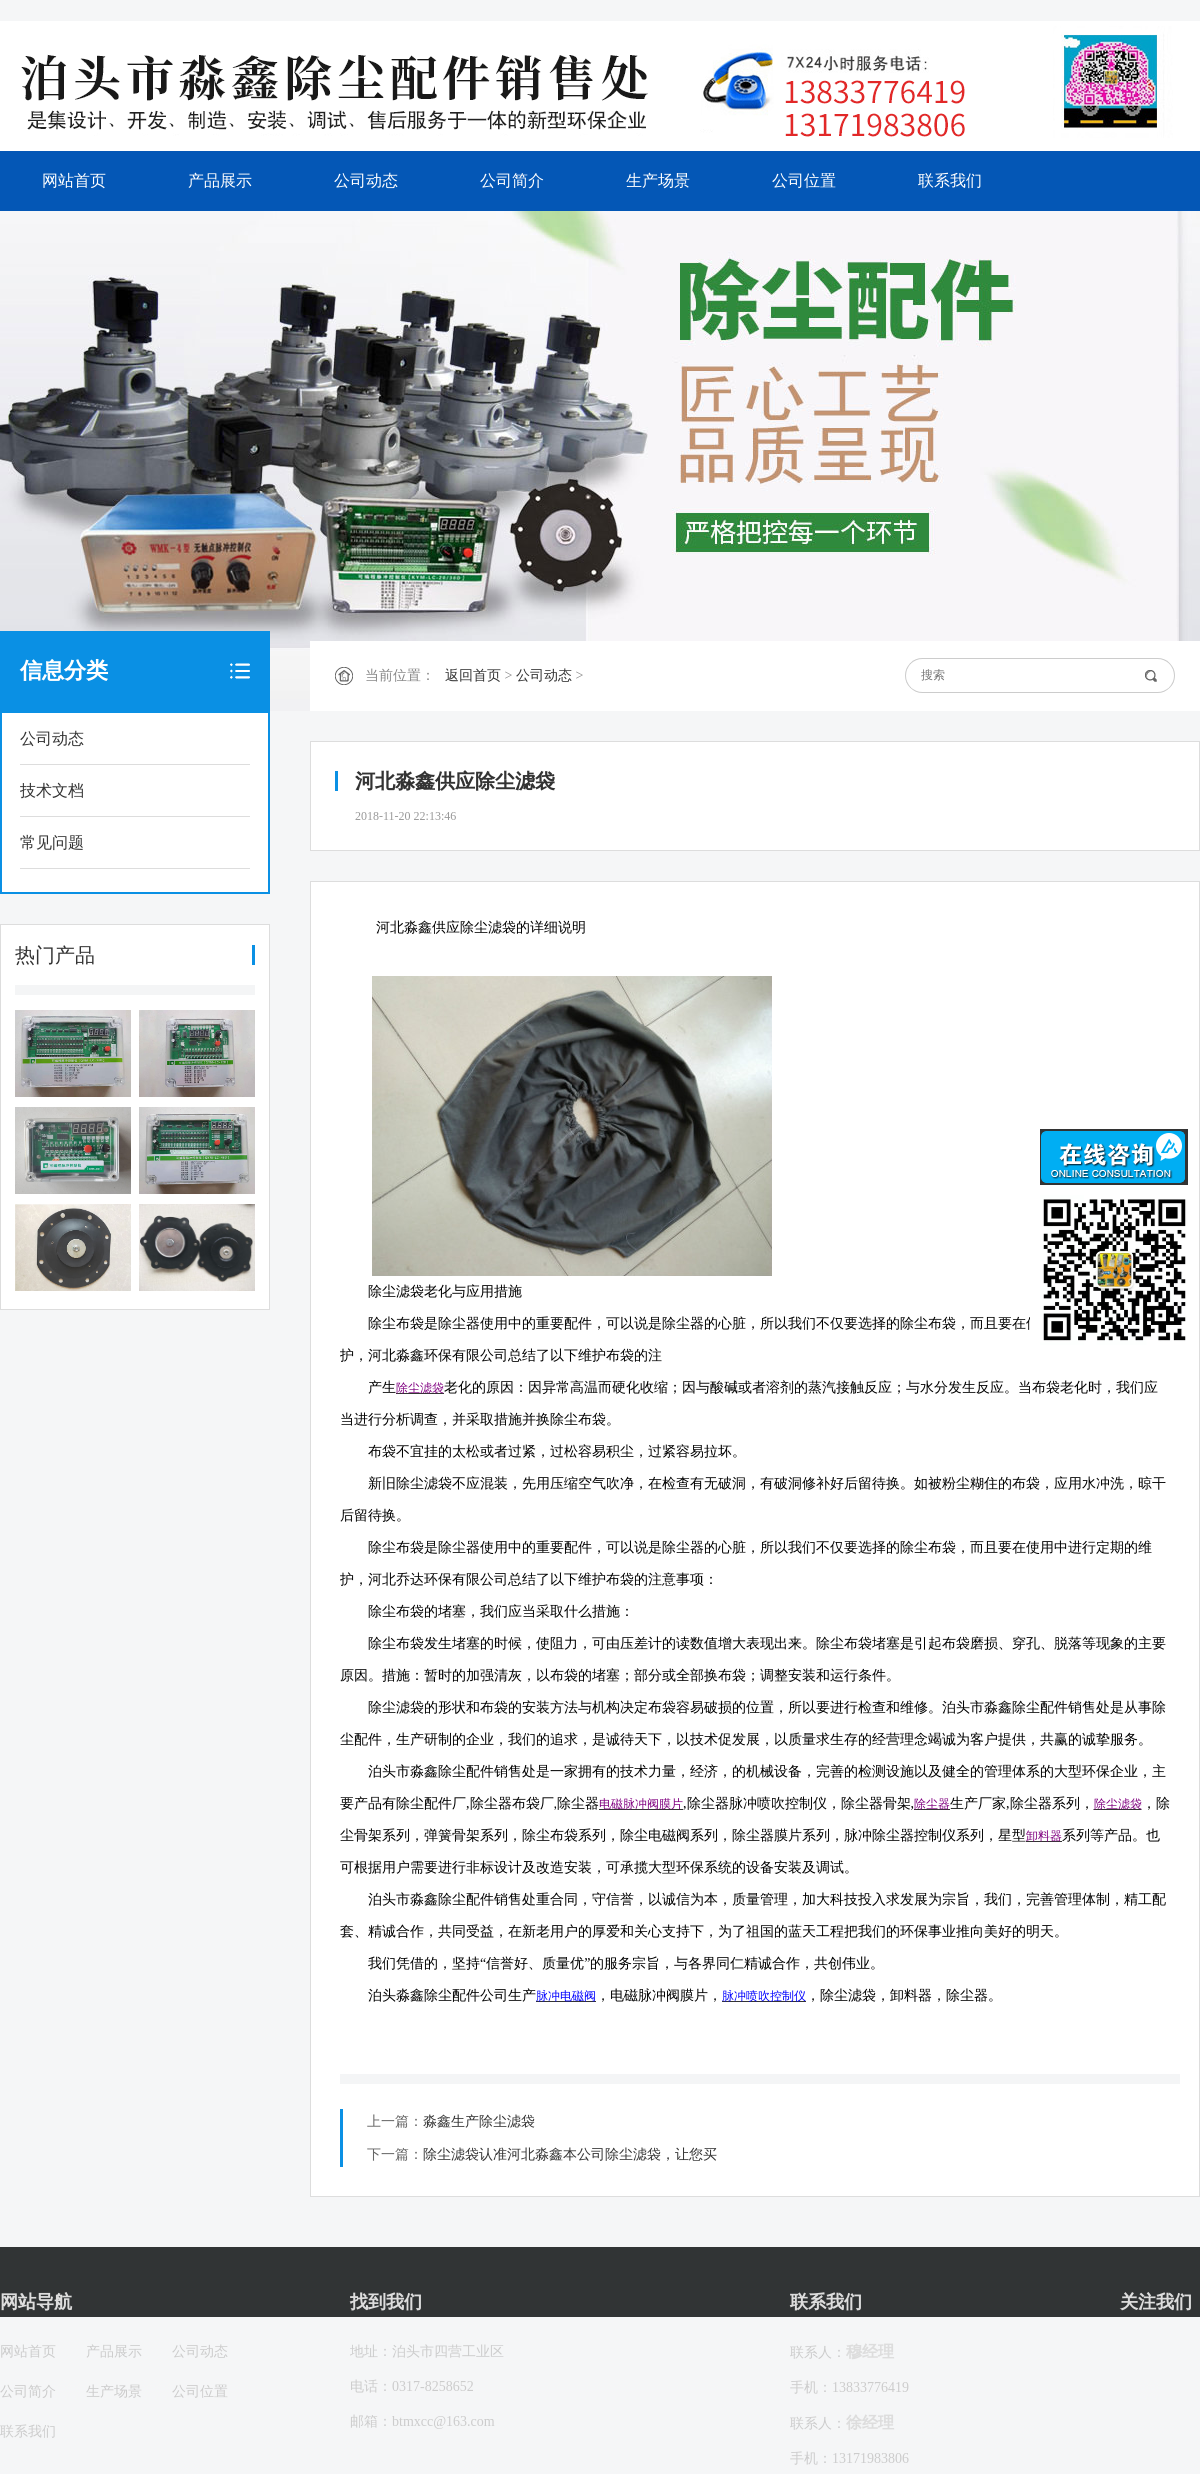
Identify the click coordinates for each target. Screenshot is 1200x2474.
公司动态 (366, 180)
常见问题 (52, 842)
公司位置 (804, 180)
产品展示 (220, 180)
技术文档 (52, 790)
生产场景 (658, 180)
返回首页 (473, 675)
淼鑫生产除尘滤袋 (479, 2121)
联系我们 (950, 180)
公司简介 (512, 180)
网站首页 (74, 180)
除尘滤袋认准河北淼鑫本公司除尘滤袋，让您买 (570, 2154)
